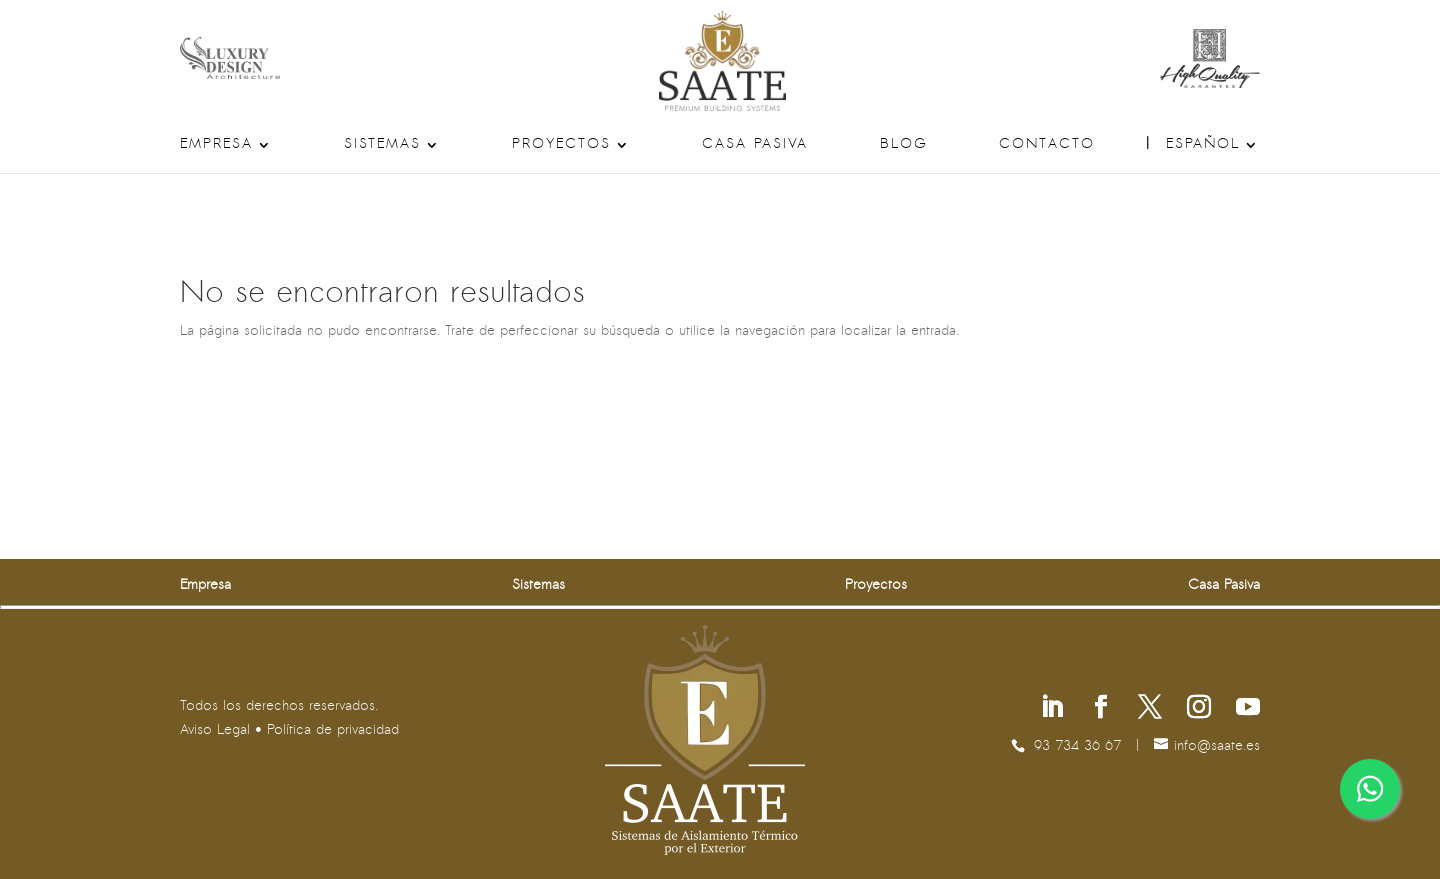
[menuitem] (1213, 155)
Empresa (216, 145)
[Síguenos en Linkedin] (1052, 709)
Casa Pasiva (755, 145)
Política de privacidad (333, 730)
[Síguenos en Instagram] (1199, 709)
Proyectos (561, 145)
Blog (904, 145)
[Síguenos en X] (1150, 709)
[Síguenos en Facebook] (1101, 709)
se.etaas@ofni (1217, 746)
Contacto (1047, 145)
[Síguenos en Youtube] (1248, 709)
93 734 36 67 (1077, 746)
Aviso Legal (215, 730)
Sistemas (382, 145)
